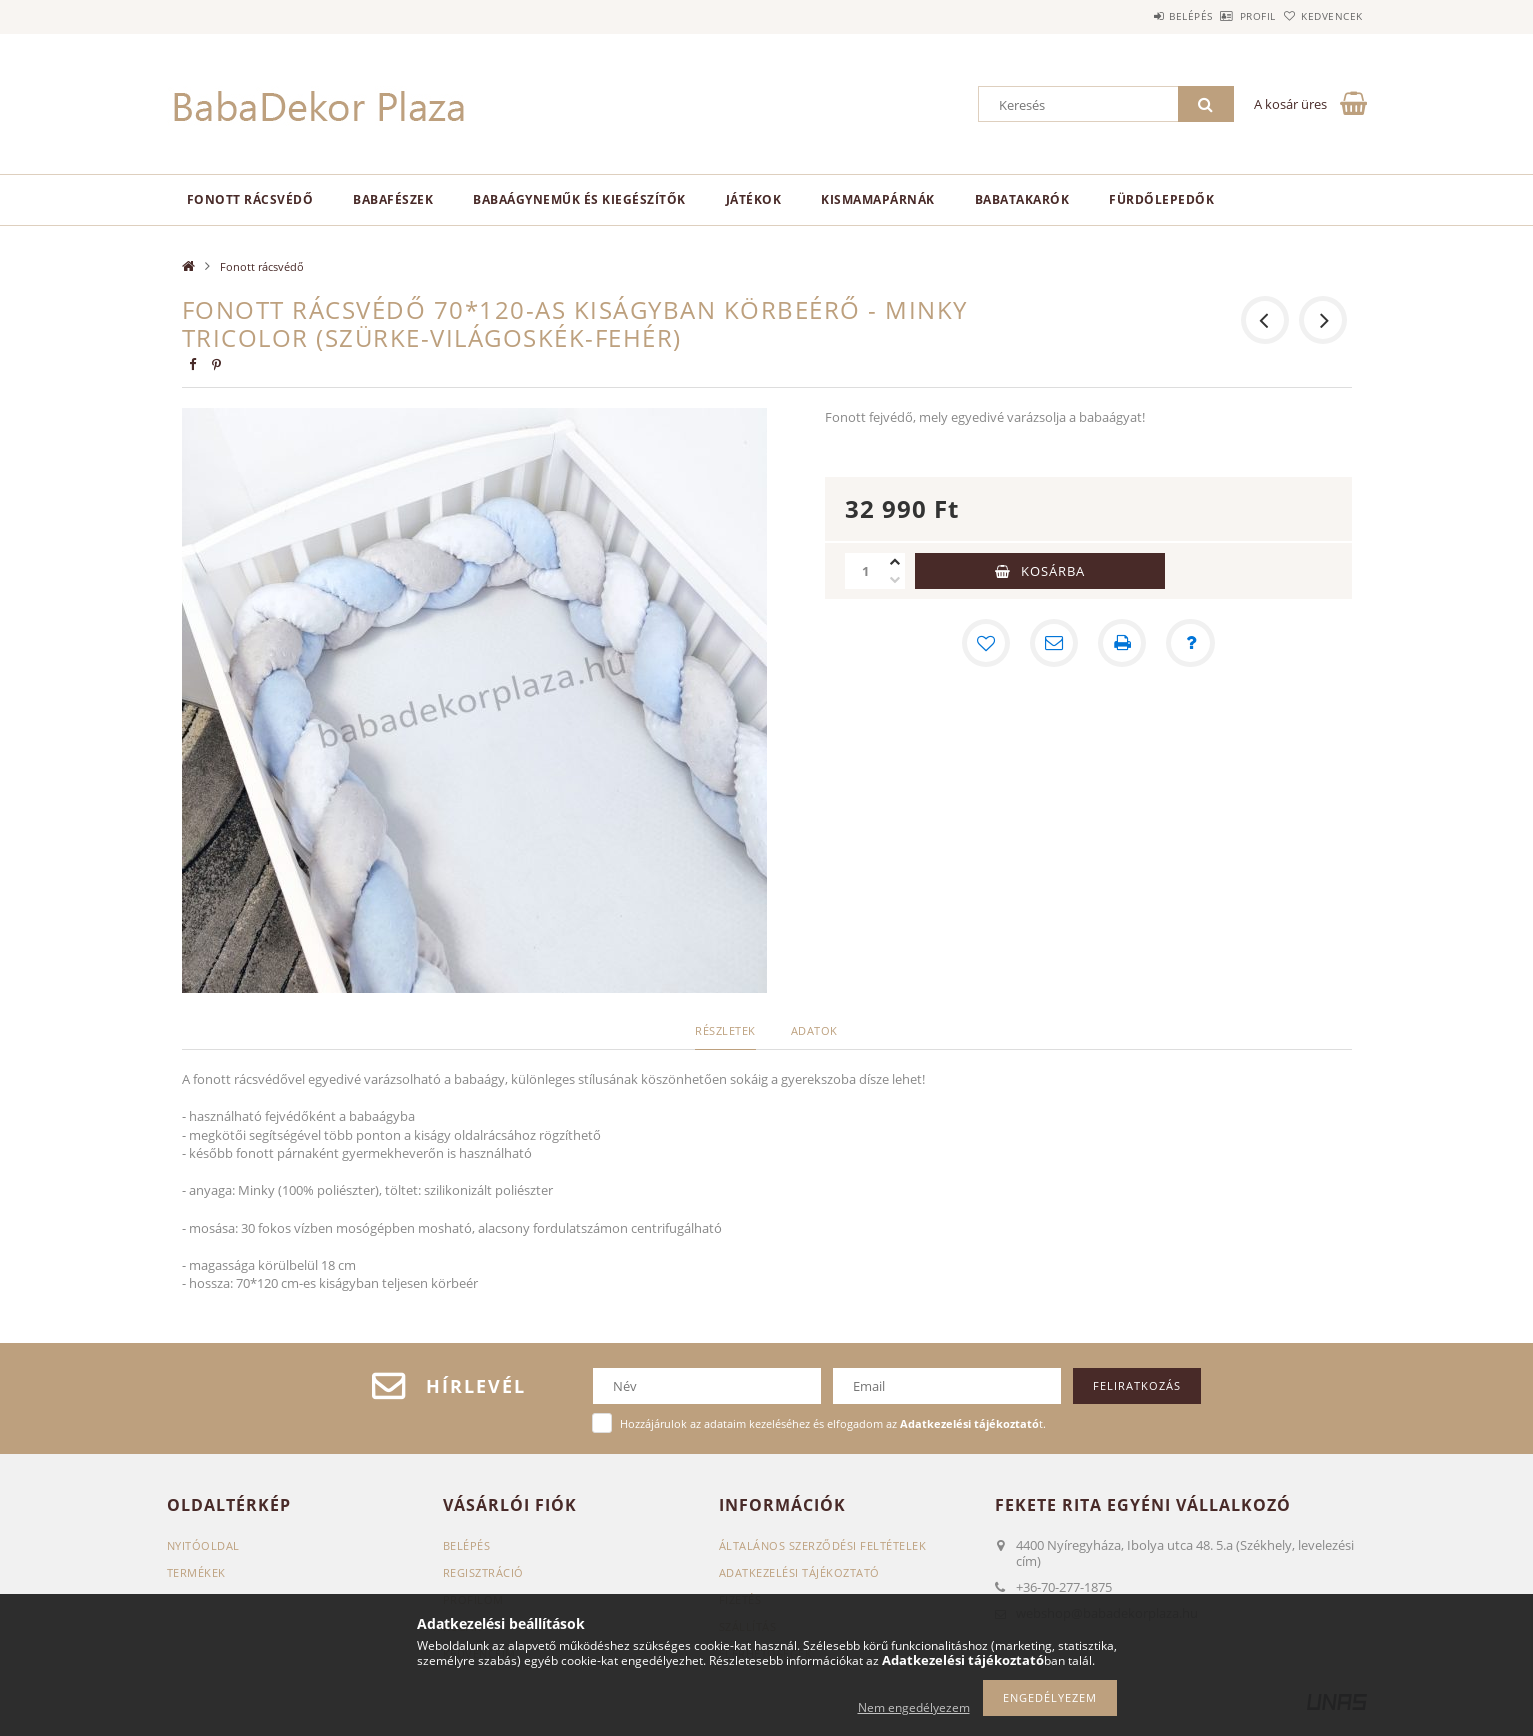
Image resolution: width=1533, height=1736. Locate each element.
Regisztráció (483, 1572)
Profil (1225, 16)
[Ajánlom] (1054, 643)
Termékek (196, 1572)
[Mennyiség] (865, 571)
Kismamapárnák (878, 199)
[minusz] (895, 580)
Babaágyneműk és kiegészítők (579, 199)
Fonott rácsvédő (250, 199)
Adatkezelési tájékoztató (799, 1572)
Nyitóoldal (203, 1545)
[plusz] (895, 562)
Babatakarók (1022, 199)
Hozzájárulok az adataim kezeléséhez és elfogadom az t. (833, 1423)
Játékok (754, 199)
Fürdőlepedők (1161, 199)
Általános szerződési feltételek (823, 1545)
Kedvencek (1321, 16)
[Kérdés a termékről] (1190, 643)
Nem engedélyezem (914, 1707)
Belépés (1136, 16)
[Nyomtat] (1122, 643)
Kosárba (1053, 571)
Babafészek (393, 199)
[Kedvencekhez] (986, 643)
